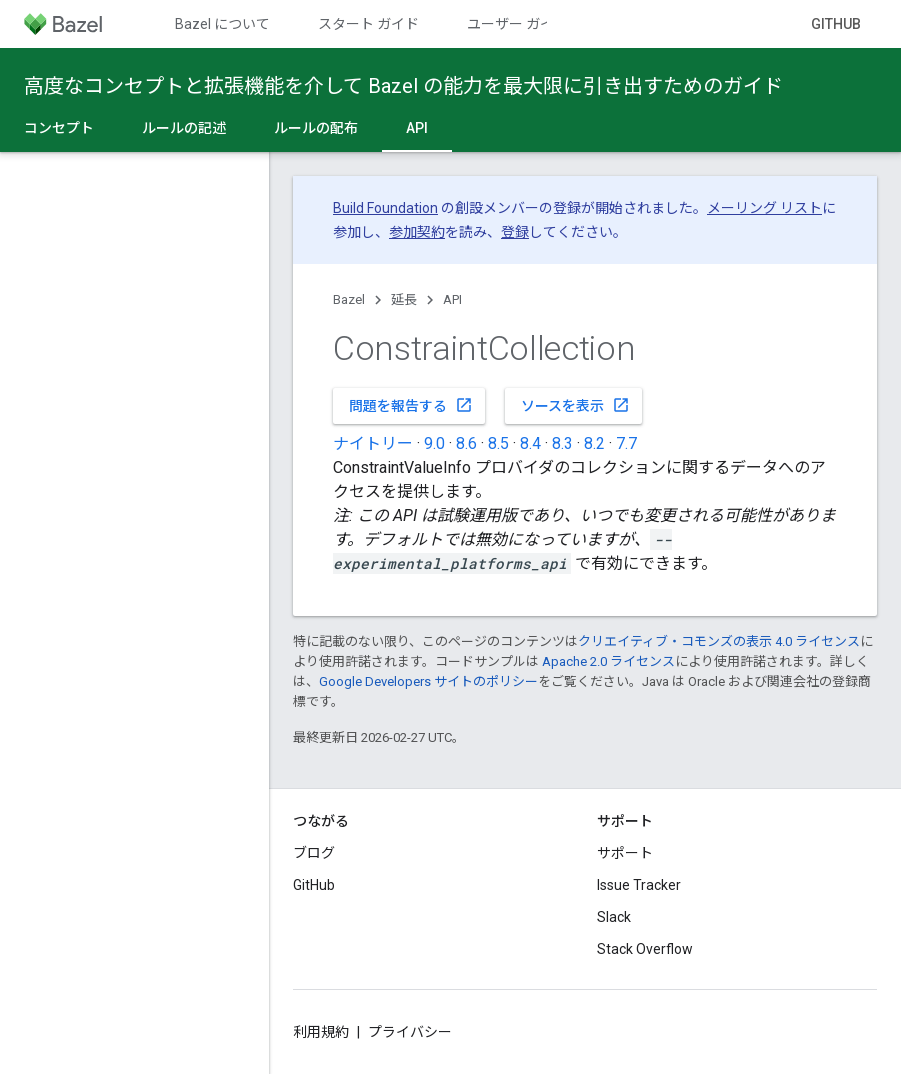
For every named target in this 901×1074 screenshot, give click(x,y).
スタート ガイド (368, 24)
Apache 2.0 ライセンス (608, 661)
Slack (614, 917)
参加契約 (417, 232)
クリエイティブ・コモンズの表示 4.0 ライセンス (719, 641)
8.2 (594, 443)
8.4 (530, 443)
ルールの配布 (316, 128)
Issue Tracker (639, 885)
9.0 (434, 443)
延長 (404, 299)
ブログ (314, 853)
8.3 (562, 443)
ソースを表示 (575, 405)
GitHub (836, 24)
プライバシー (410, 1032)
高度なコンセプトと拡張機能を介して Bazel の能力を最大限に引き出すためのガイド (403, 86)
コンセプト (59, 128)
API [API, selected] (417, 128)
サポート (625, 853)
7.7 (626, 443)
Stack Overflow (645, 949)
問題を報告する (411, 405)
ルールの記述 (184, 128)
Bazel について (222, 24)
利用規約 (321, 1032)
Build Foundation (385, 208)
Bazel (349, 299)
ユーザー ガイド (517, 24)
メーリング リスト (764, 208)
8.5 (498, 443)
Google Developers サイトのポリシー (428, 681)
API (452, 299)
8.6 (466, 443)
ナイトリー (373, 443)
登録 (515, 232)
